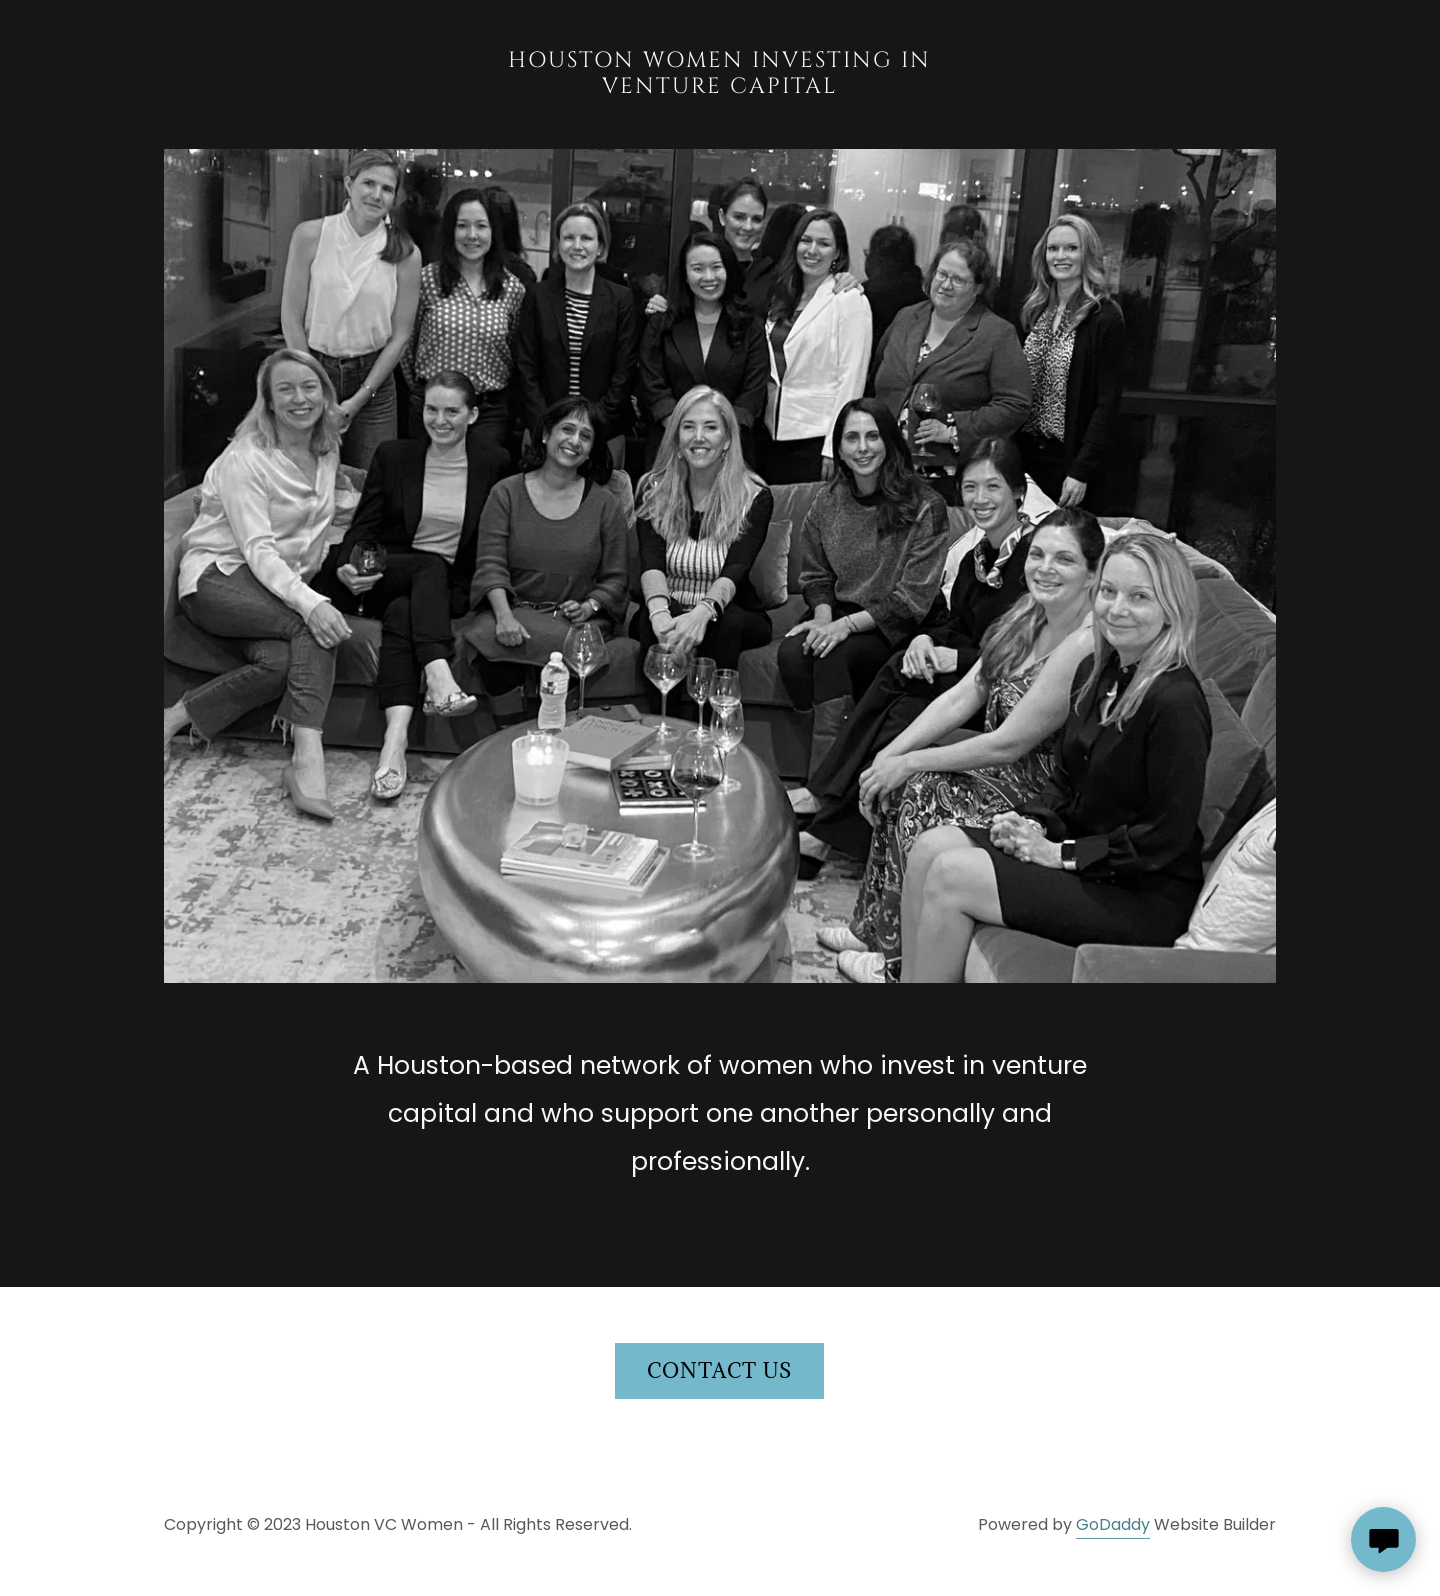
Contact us (719, 1371)
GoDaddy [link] (1113, 1524)
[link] (720, 87)
